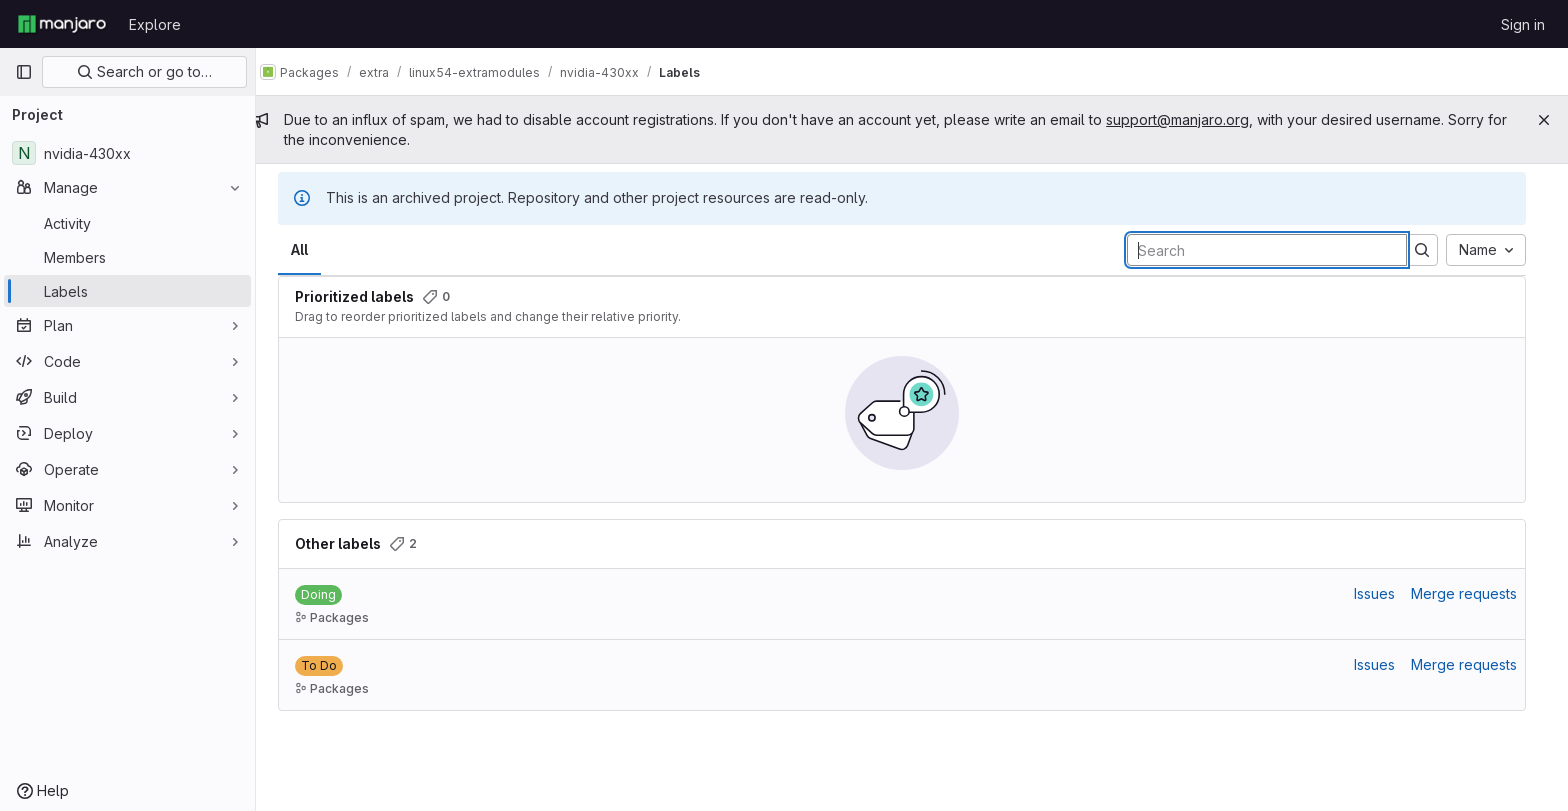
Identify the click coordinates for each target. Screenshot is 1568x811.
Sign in (1523, 24)
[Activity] (127, 223)
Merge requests (1474, 593)
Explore (155, 24)
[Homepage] (62, 24)
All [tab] (309, 249)
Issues (1384, 593)
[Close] (1544, 120)
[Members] (127, 257)
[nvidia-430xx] (127, 153)
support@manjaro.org (1197, 119)
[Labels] (127, 291)
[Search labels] (1277, 250)
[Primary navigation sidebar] (24, 72)
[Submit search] (1432, 250)
